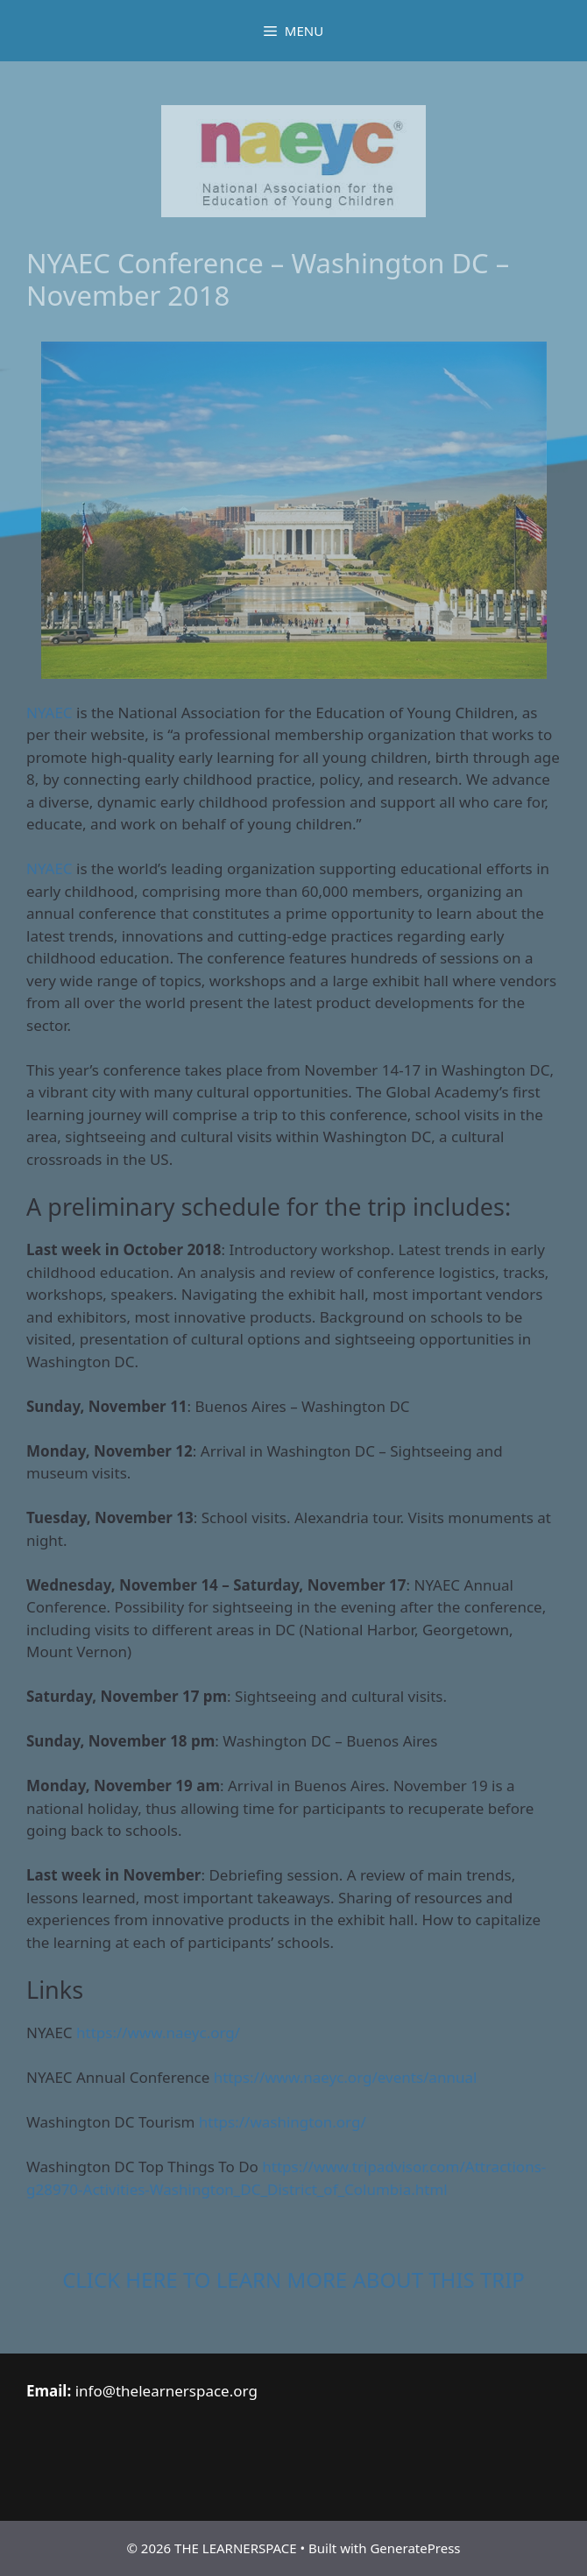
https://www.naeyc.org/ (158, 2032)
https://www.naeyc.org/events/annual (345, 2077)
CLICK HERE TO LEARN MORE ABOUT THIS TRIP (293, 2279)
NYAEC (49, 712)
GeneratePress (415, 2548)
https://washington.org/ (282, 2122)
